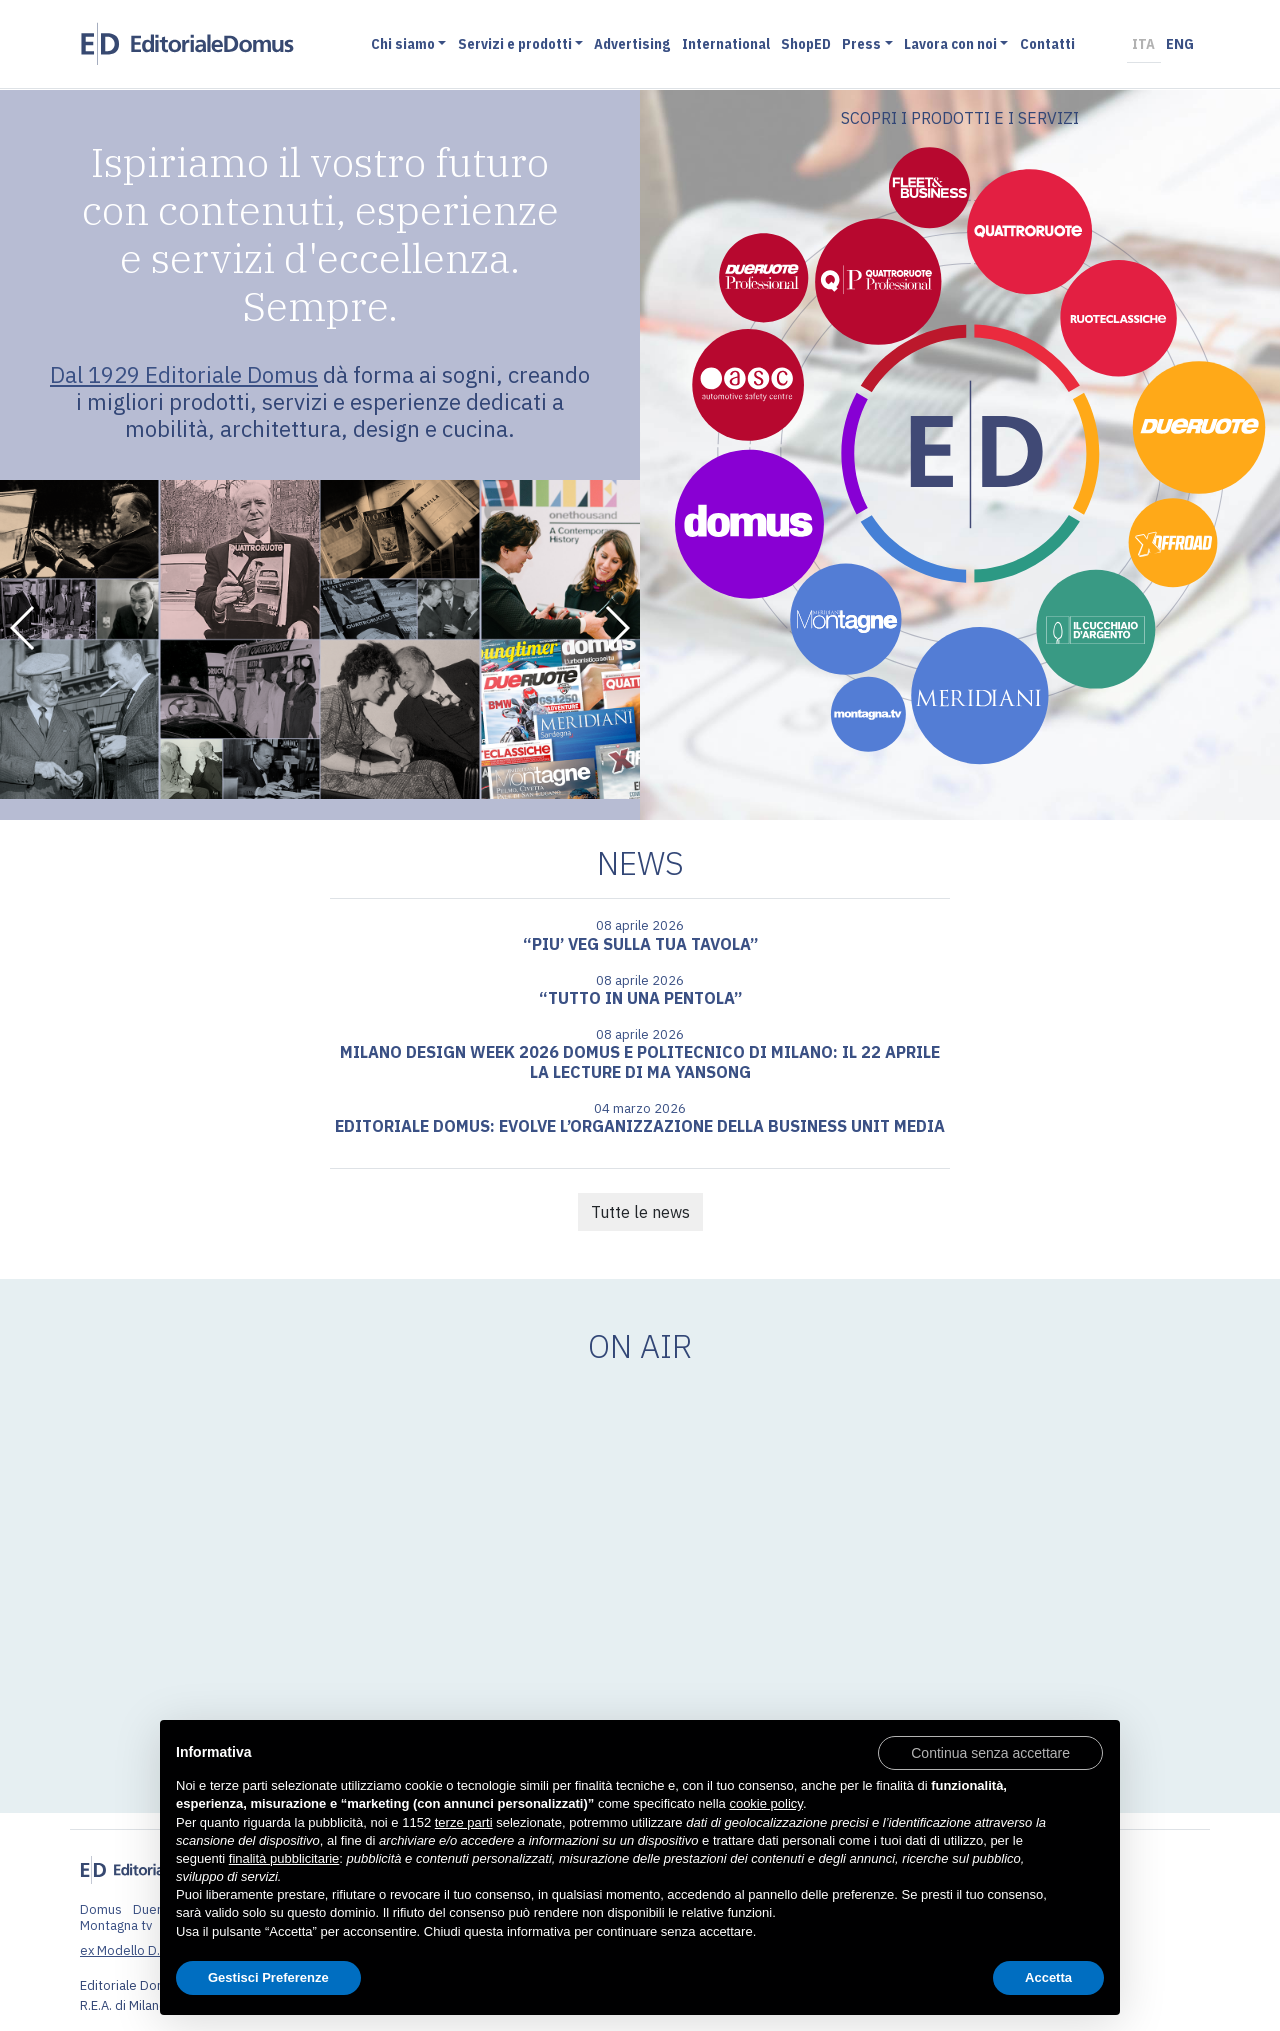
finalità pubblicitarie (284, 1858)
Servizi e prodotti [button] (517, 44)
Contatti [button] (1050, 44)
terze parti (464, 1822)
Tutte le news (640, 1212)
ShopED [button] (809, 44)
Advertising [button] (635, 44)
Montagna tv (116, 1925)
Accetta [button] (1048, 1977)
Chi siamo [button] (406, 44)
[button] (23, 628)
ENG (1183, 44)
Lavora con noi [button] (953, 44)
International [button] (729, 44)
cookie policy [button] (765, 1803)
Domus (101, 1909)
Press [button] (864, 44)
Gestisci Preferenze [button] (268, 1977)
